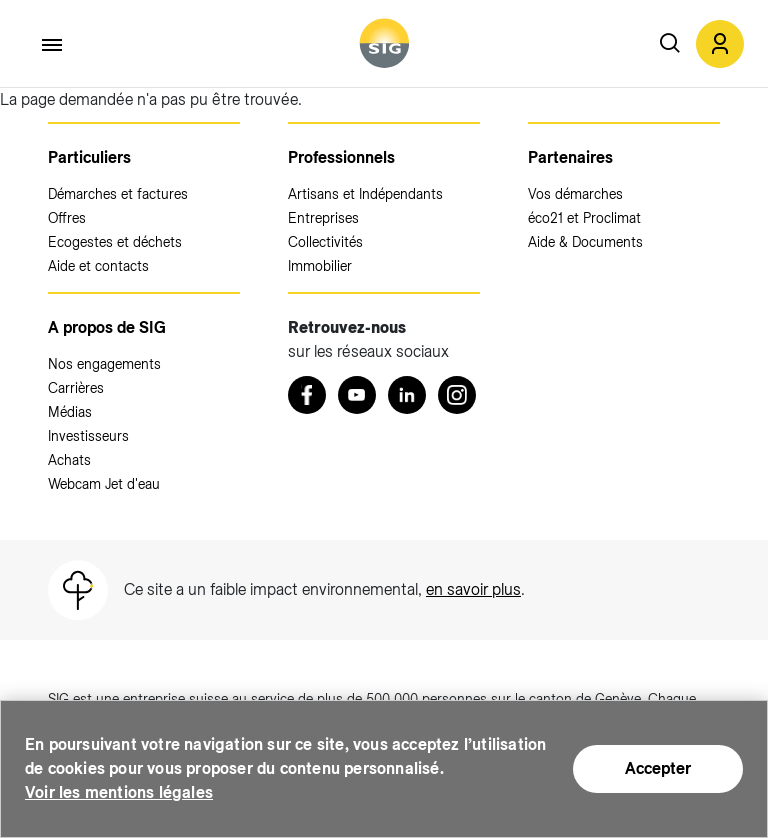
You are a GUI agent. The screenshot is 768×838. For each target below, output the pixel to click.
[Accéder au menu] (53, 45)
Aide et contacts (98, 266)
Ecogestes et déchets (115, 242)
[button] (720, 44)
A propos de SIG (107, 327)
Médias (70, 412)
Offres (67, 218)
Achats (69, 460)
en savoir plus (473, 589)
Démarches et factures (118, 194)
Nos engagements (104, 364)
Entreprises (323, 218)
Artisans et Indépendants (365, 194)
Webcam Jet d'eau (104, 484)
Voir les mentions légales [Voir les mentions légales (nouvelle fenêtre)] (119, 792)
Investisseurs (88, 436)
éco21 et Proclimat (584, 218)
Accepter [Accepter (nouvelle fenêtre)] (658, 768)
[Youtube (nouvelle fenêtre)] (357, 395)
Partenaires (570, 157)
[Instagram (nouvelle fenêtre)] (457, 395)
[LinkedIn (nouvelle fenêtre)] (407, 395)
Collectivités (325, 242)
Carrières (76, 388)
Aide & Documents (585, 242)
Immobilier (320, 266)
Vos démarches (575, 194)
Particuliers (89, 157)
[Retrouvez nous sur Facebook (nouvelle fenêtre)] (307, 395)
